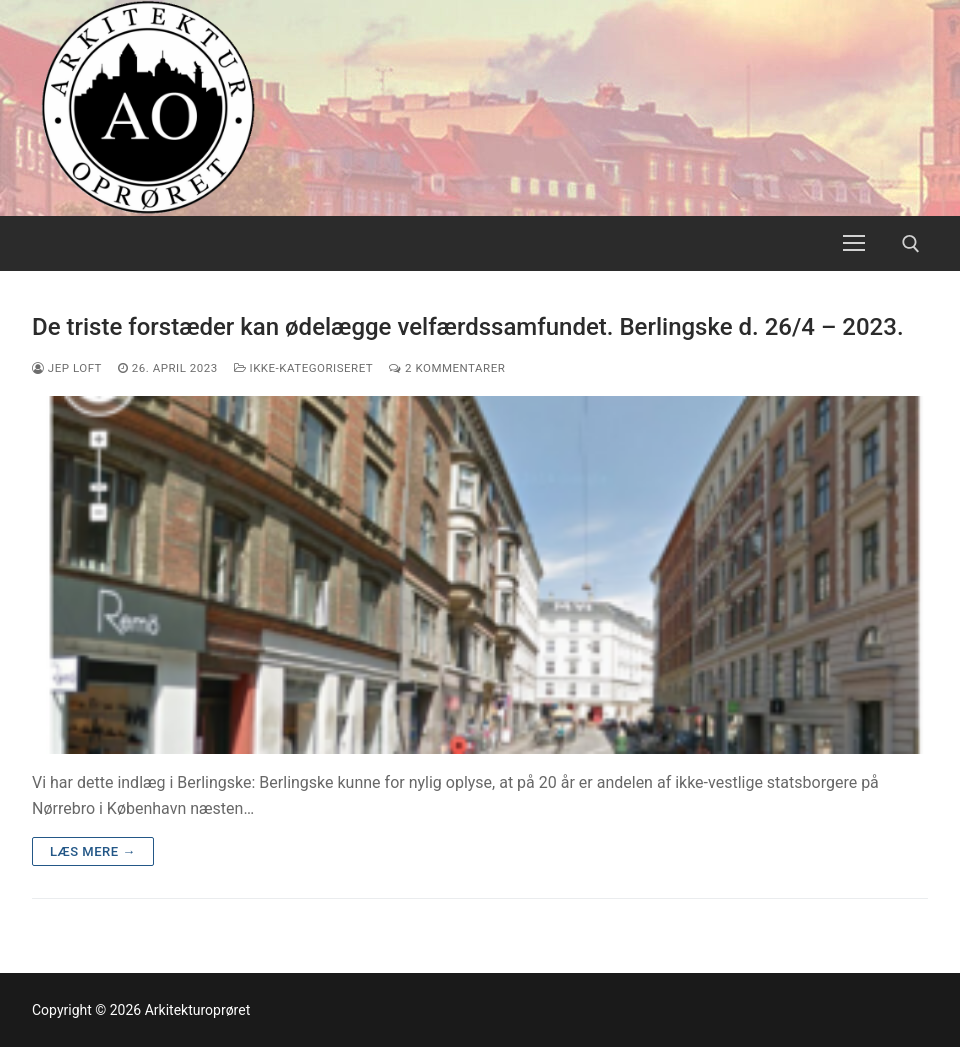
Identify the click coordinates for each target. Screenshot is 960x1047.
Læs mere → (93, 851)
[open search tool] (911, 244)
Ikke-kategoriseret (304, 368)
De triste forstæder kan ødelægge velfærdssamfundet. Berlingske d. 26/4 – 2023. (468, 327)
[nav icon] (854, 244)
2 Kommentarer (447, 368)
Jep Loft (67, 368)
